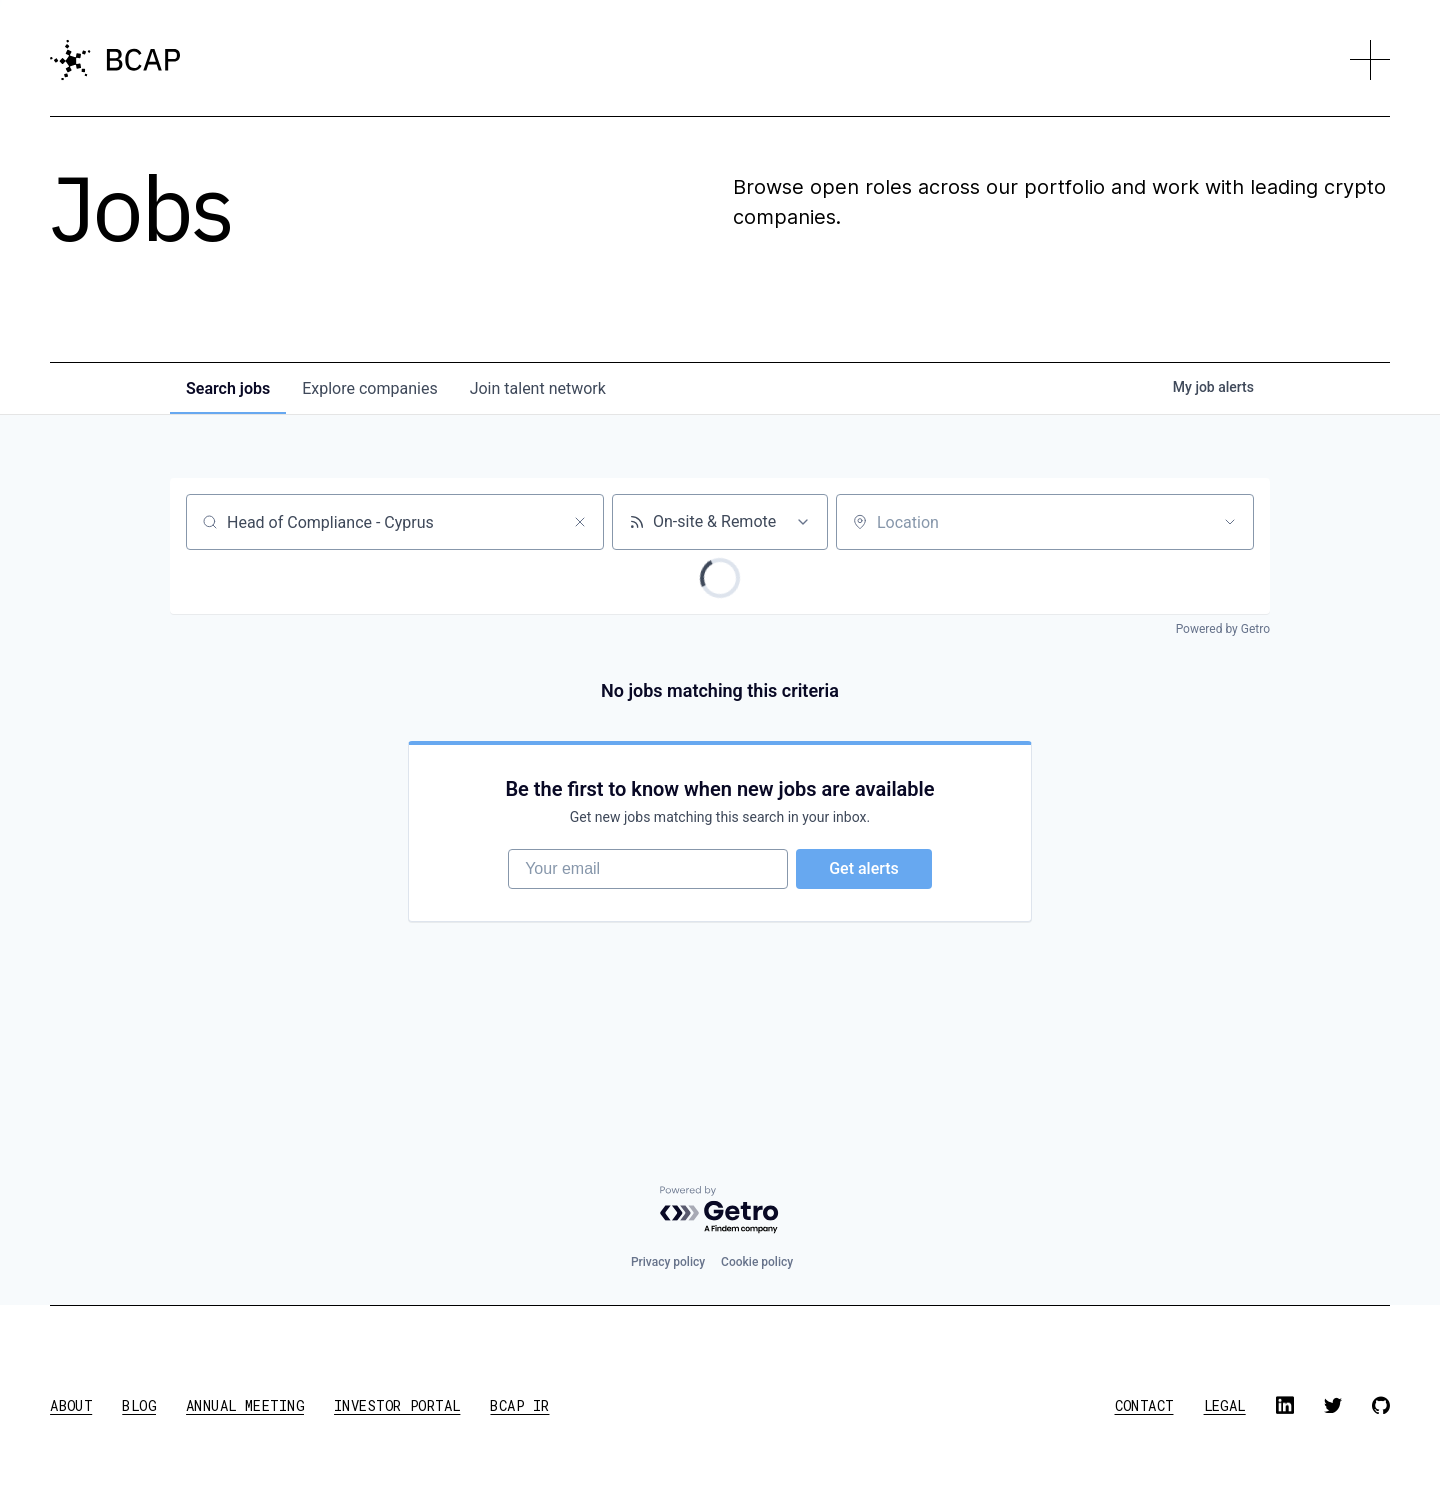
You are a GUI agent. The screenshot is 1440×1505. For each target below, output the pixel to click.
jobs (228, 388)
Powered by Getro (1223, 629)
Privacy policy (668, 1262)
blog (139, 1405)
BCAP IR (519, 1405)
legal (1225, 1405)
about (71, 1405)
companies (369, 388)
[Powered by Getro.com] (720, 1210)
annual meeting (245, 1405)
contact (1144, 1405)
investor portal (397, 1405)
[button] (1370, 60)
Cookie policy (757, 1262)
